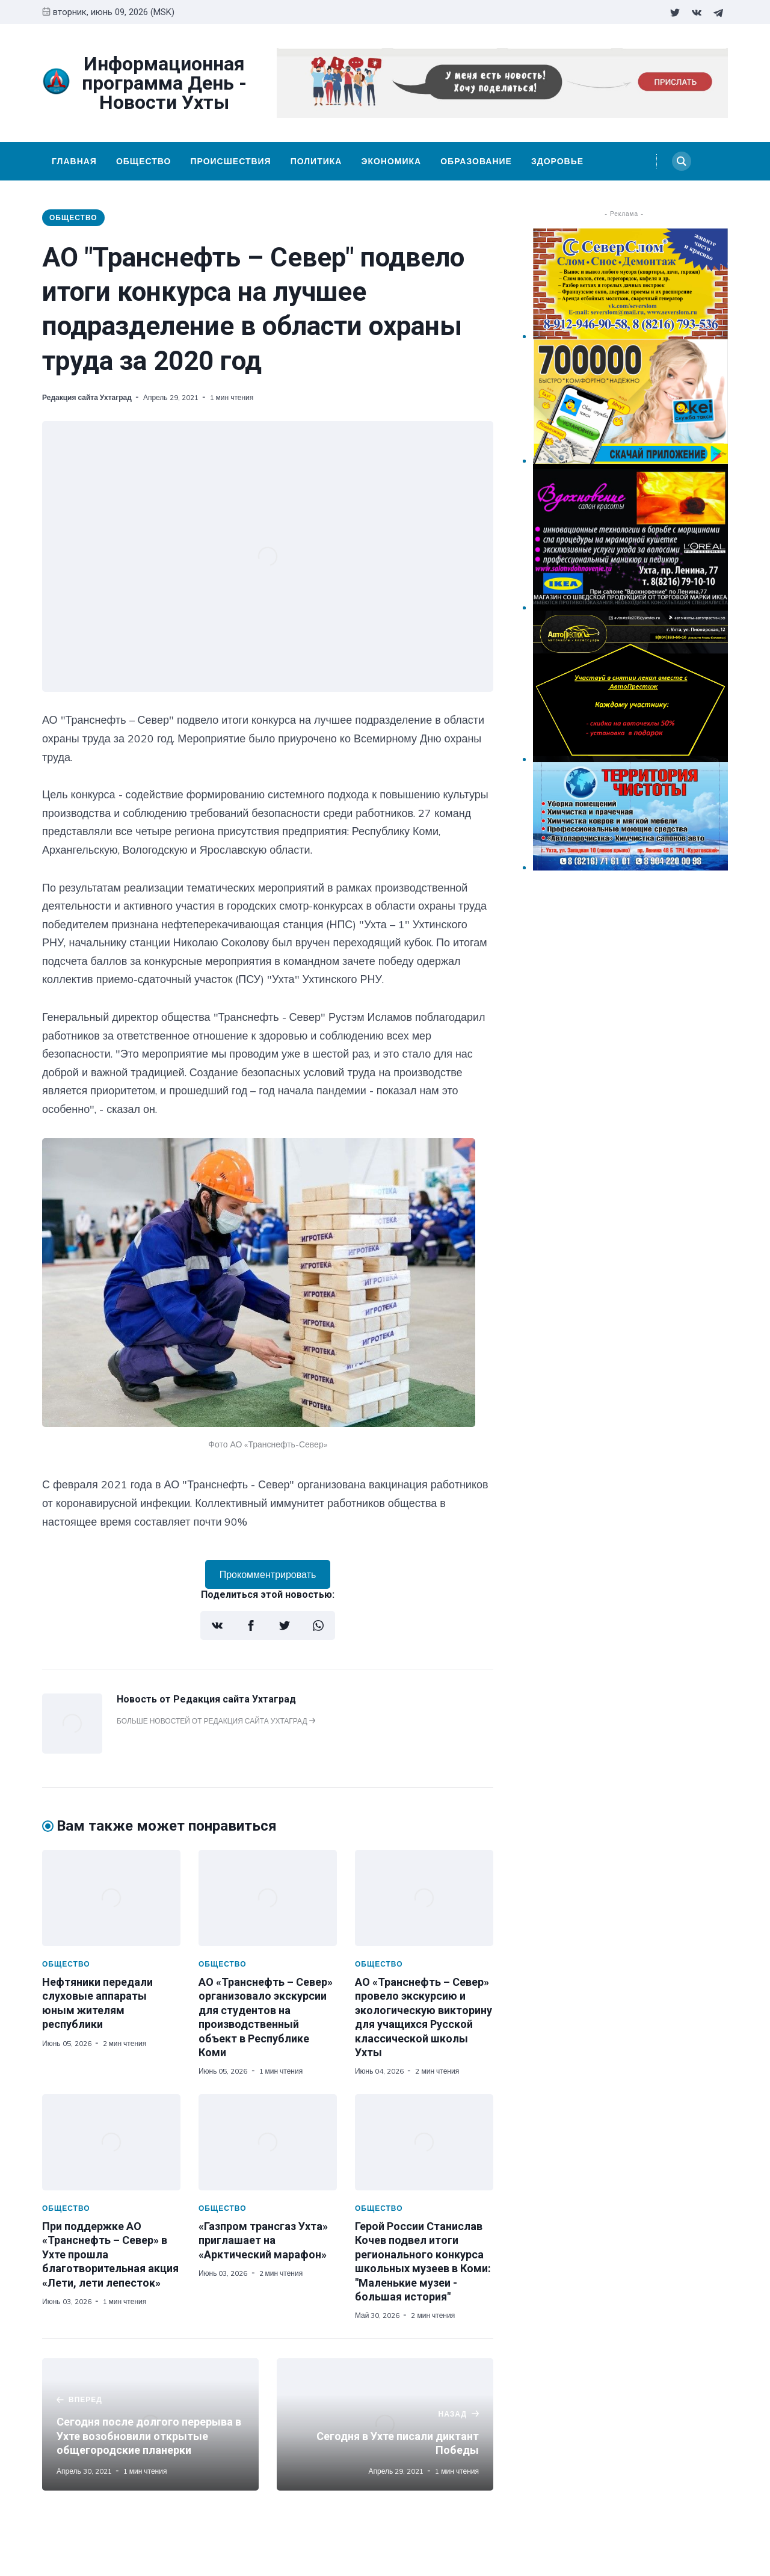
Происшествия (230, 161)
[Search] (681, 161)
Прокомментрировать (268, 1574)
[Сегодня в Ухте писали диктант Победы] (385, 2424)
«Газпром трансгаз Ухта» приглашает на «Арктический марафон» (263, 2240)
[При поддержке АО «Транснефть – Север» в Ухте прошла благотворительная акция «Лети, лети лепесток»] (111, 2142)
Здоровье (557, 161)
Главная (74, 161)
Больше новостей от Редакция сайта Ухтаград (216, 1720)
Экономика (391, 161)
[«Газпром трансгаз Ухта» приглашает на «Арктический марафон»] (268, 2142)
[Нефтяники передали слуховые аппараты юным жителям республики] (111, 1898)
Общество (143, 161)
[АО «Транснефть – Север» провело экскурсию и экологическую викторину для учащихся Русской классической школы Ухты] (424, 1898)
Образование (476, 161)
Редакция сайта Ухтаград (87, 397)
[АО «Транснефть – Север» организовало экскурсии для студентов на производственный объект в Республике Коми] (268, 1898)
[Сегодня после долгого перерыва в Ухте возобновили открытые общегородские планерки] (150, 2424)
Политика (316, 161)
